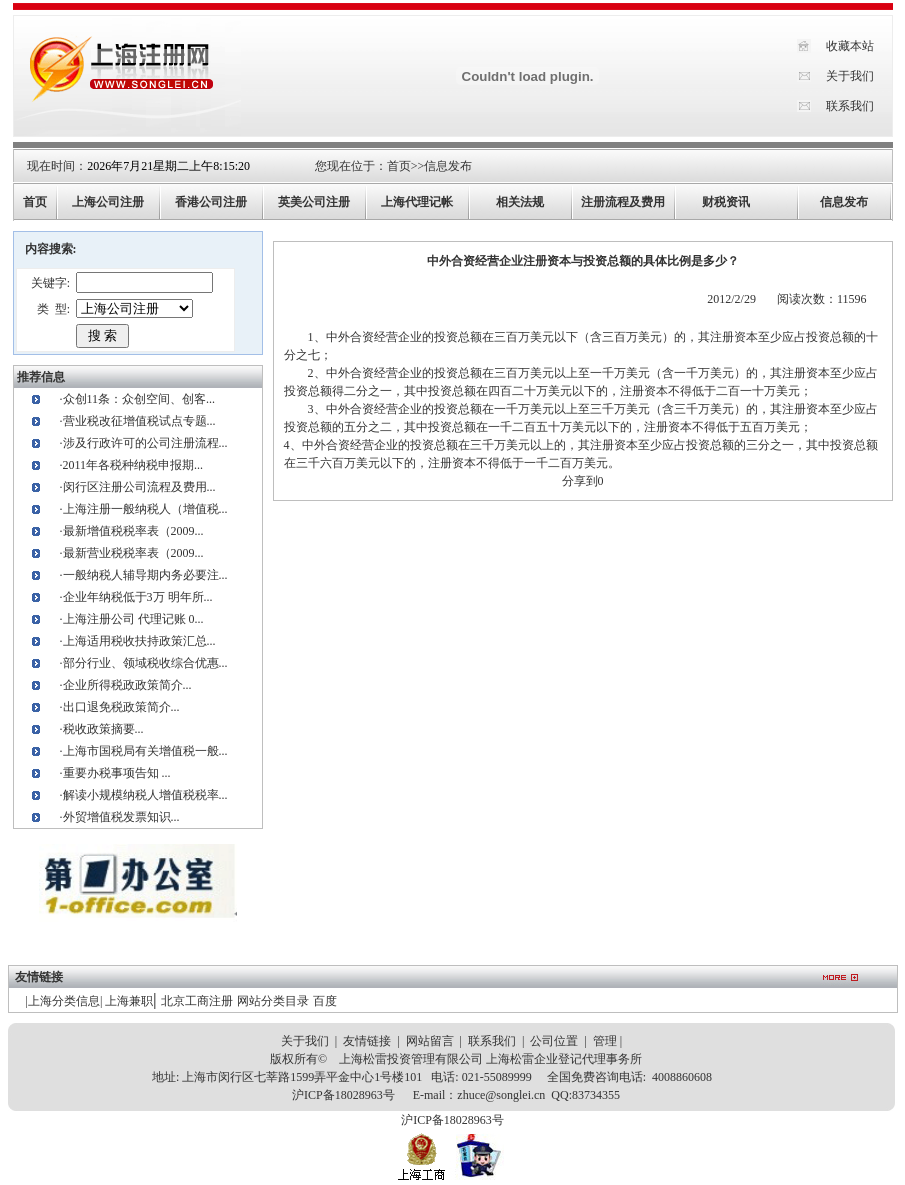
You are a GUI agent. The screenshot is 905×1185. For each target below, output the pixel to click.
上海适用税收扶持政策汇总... (139, 641)
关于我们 (850, 76)
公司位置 (554, 1041)
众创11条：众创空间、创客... (139, 399)
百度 (325, 1001)
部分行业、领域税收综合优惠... (145, 663)
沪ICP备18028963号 (343, 1095)
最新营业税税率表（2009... (133, 553)
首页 (399, 166)
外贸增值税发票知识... (121, 817)
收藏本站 (850, 46)
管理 (605, 1041)
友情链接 (367, 1041)
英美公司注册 (314, 202)
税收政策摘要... (103, 729)
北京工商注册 (197, 1001)
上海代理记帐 (417, 202)
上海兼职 (129, 1001)
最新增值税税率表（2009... (133, 531)
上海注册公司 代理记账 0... (133, 619)
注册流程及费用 (623, 202)
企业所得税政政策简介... (127, 685)
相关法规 (520, 202)
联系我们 (850, 106)
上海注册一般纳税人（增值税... (145, 509)
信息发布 (448, 166)
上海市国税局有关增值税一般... (145, 751)
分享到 (580, 481)
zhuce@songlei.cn (501, 1095)
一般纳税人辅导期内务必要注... (145, 575)
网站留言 (430, 1041)
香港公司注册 (211, 202)
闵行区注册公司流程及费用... (139, 487)
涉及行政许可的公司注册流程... (145, 443)
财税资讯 (726, 202)
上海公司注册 (108, 202)
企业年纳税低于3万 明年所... (138, 597)
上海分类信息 (64, 1001)
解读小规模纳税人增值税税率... (145, 795)
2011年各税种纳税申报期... (133, 465)
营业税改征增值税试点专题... (139, 421)
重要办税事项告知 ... (117, 773)
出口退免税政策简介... (121, 707)
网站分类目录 (273, 1001)
